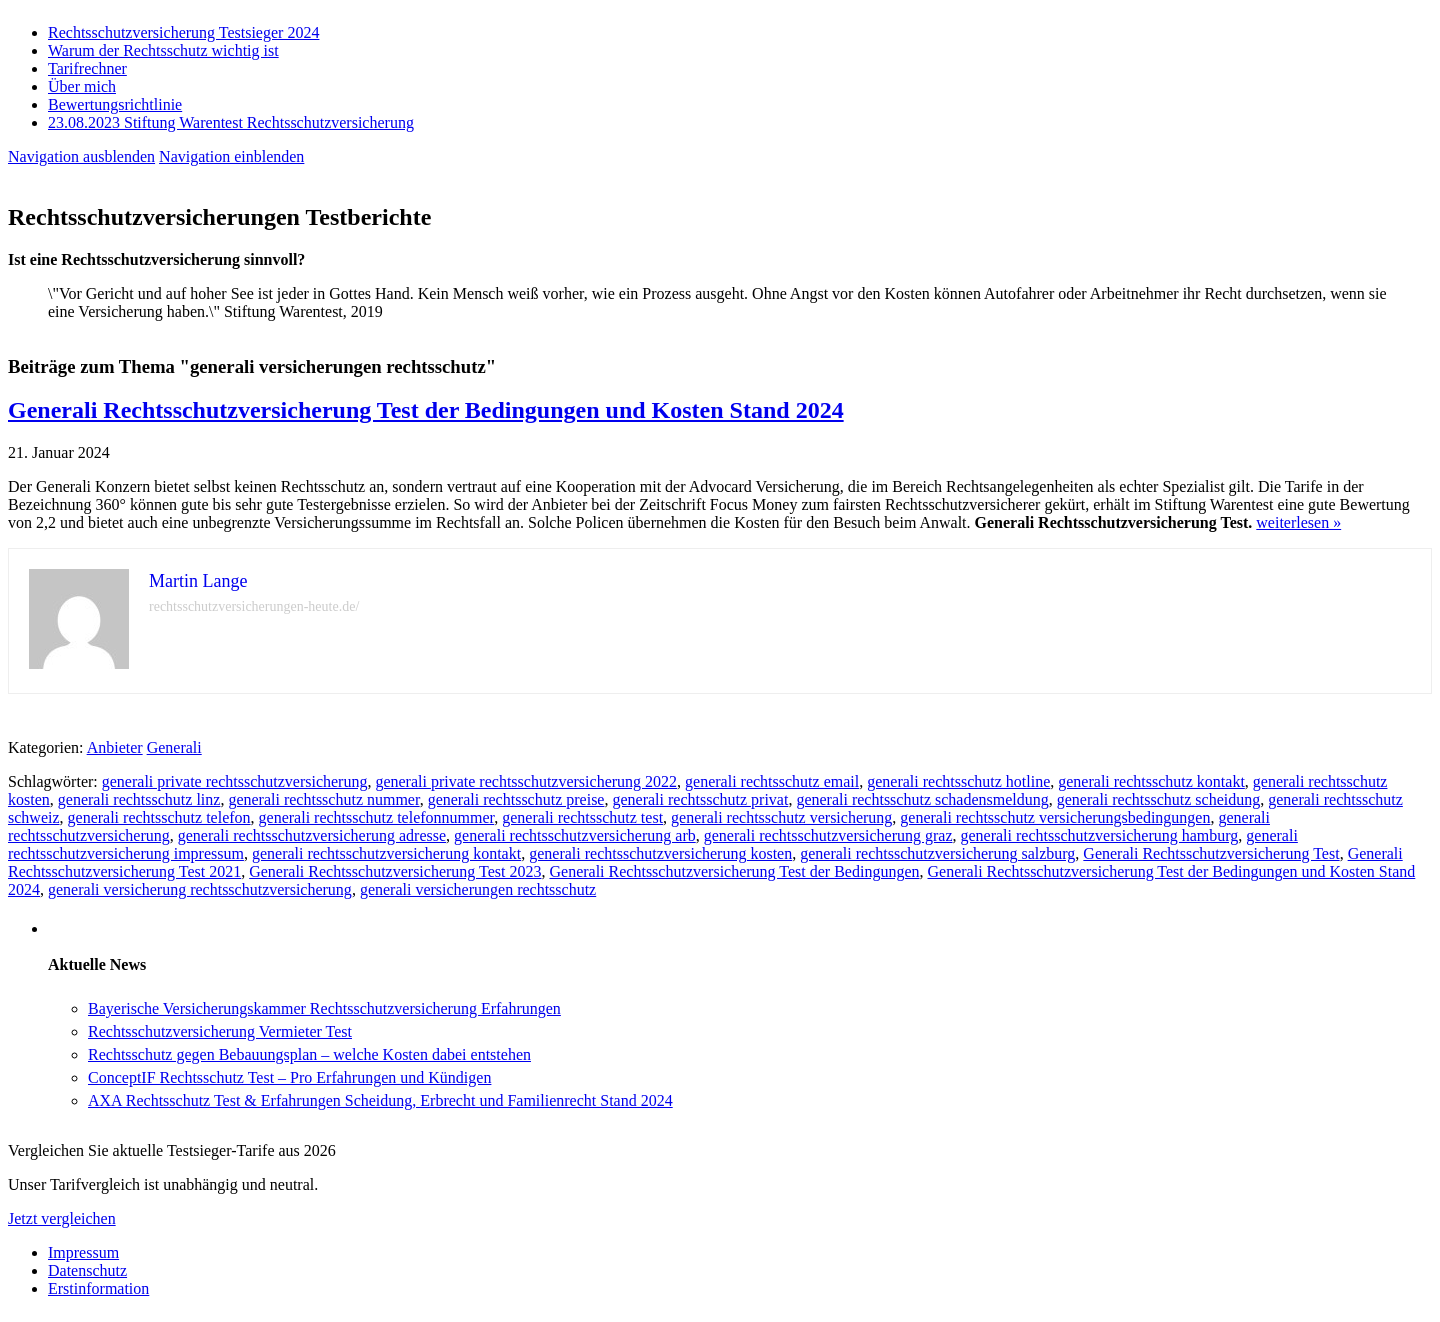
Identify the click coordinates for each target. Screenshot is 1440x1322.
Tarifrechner (87, 68)
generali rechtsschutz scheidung (1158, 799)
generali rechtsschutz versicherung (781, 817)
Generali (174, 747)
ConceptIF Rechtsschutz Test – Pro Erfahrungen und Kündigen (289, 1077)
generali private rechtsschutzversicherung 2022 (526, 781)
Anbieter (115, 747)
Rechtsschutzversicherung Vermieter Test (220, 1031)
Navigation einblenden (231, 156)
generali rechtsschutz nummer (323, 799)
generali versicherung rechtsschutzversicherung (200, 889)
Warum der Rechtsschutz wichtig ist (163, 50)
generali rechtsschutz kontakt (1151, 781)
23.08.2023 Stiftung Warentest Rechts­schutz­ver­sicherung (231, 122)
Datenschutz (87, 1270)
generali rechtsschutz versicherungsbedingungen (1055, 817)
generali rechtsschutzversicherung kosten (660, 853)
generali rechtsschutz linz (139, 799)
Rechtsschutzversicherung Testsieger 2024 (183, 32)
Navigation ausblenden (81, 156)
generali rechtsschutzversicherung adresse (312, 835)
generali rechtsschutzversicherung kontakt (386, 853)
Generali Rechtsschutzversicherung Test (1211, 853)
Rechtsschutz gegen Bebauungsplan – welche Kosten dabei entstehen (309, 1054)
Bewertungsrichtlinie (115, 104)
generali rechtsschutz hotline (958, 781)
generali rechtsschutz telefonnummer (377, 817)
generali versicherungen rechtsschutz (478, 889)
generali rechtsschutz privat (700, 799)
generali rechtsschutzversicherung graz (828, 835)
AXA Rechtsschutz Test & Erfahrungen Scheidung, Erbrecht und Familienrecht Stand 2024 (380, 1100)
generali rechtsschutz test (582, 817)
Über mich (82, 86)
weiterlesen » (1298, 522)
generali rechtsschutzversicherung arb (575, 835)
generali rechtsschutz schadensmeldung (922, 799)
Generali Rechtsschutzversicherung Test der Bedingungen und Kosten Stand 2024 (426, 410)
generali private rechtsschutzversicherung (235, 781)
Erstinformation (98, 1288)
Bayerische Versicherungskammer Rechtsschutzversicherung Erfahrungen (324, 1008)
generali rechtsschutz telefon (159, 817)
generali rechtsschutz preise (516, 799)
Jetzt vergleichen (62, 1218)
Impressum (83, 1252)
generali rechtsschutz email (772, 781)
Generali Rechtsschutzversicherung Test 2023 (395, 871)
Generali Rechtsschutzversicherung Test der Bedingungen (734, 871)
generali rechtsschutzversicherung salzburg (937, 853)
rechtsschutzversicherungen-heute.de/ (254, 606)
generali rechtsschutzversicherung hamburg (1099, 835)
